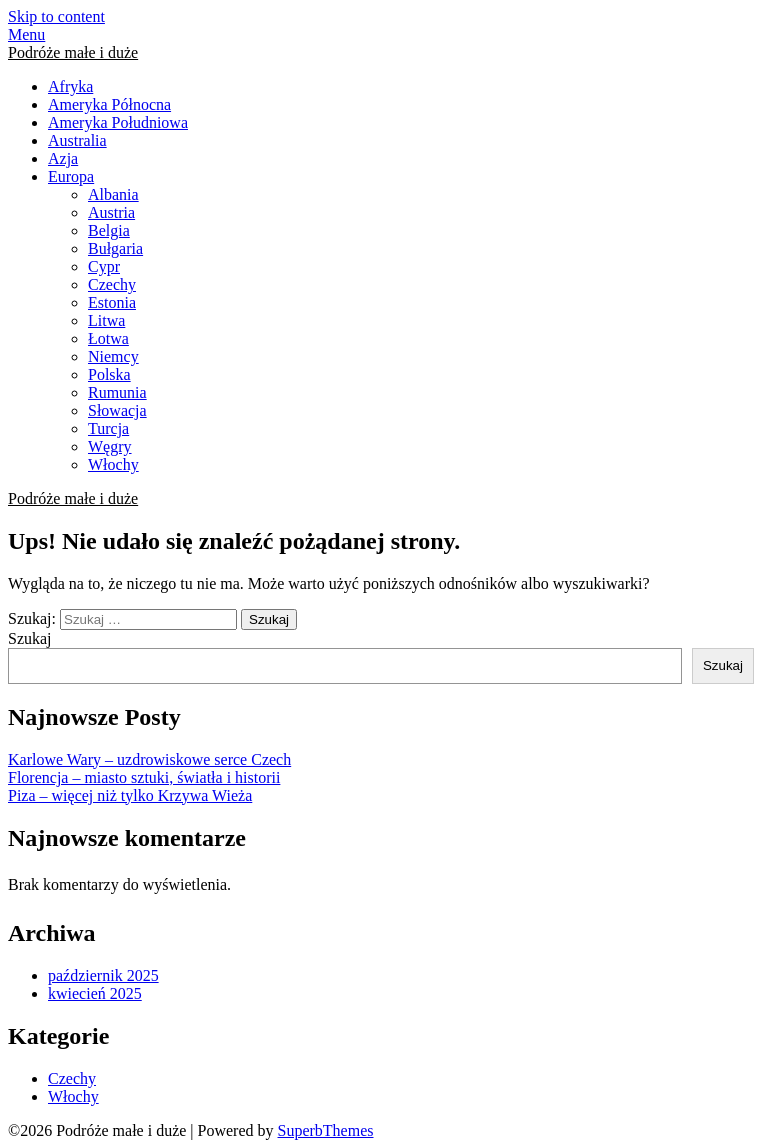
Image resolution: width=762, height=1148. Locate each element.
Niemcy (113, 356)
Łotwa (108, 338)
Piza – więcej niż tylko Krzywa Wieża (130, 795)
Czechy (112, 284)
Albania (113, 194)
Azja (63, 158)
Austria (111, 212)
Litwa (106, 320)
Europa (71, 176)
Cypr (104, 266)
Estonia (112, 302)
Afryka (70, 86)
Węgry (110, 446)
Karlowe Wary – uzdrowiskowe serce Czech (149, 759)
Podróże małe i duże (73, 52)
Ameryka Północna (109, 104)
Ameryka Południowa (118, 122)
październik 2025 (103, 975)
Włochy (113, 464)
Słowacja (117, 410)
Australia (77, 140)
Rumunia (117, 392)
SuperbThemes (326, 1130)
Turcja (108, 428)
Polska (109, 374)
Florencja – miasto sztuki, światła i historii (144, 777)
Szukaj (30, 638)
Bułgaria (115, 248)
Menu (26, 34)
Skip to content (56, 16)
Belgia (109, 230)
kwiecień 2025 (95, 993)
